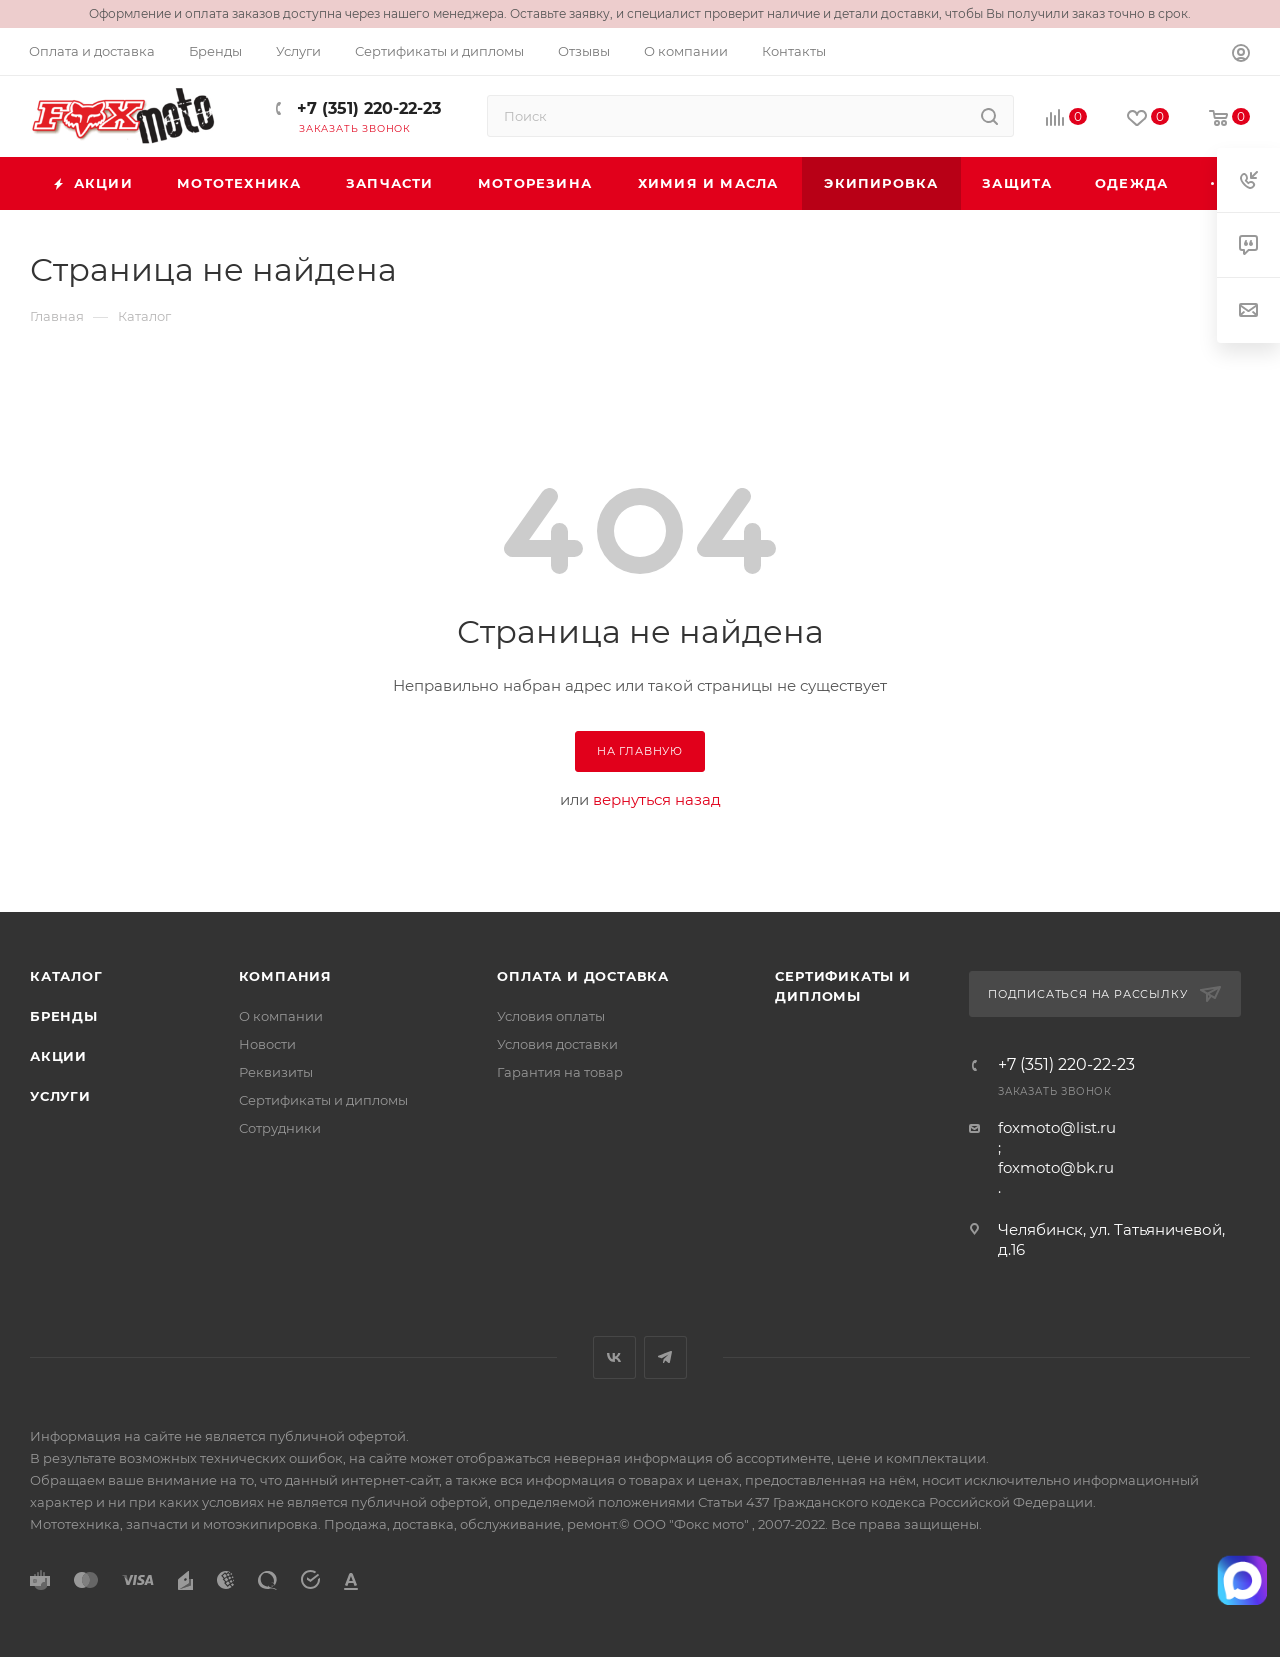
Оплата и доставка (583, 976)
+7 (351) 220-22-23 (366, 108)
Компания (285, 976)
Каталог (66, 976)
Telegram (665, 1357)
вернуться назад (657, 799)
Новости (267, 1044)
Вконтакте (614, 1357)
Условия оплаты (551, 1016)
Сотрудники (280, 1128)
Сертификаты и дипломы (323, 1100)
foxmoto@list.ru (1057, 1127)
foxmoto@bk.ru (1056, 1167)
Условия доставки (557, 1044)
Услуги (60, 1096)
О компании (281, 1016)
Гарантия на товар (560, 1072)
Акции (58, 1056)
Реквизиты (276, 1072)
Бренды (64, 1016)
